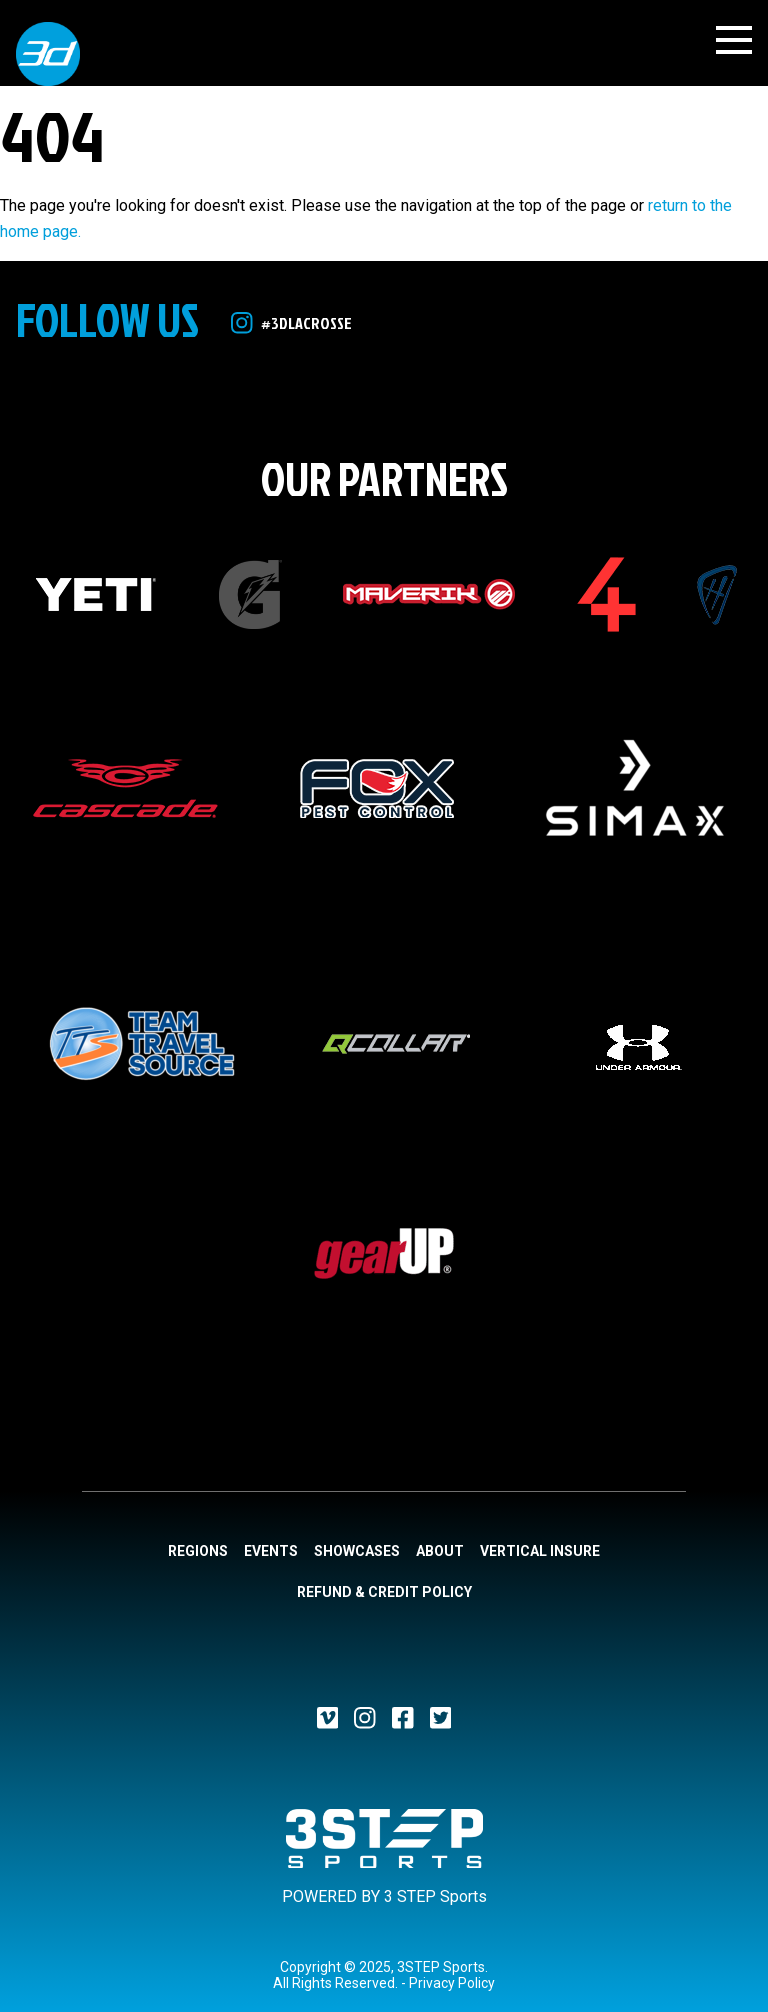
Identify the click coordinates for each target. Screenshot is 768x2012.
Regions (198, 1551)
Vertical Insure (540, 1551)
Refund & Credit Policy (384, 1592)
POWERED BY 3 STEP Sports (384, 1896)
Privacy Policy (452, 1983)
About (440, 1551)
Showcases (357, 1551)
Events (271, 1551)
